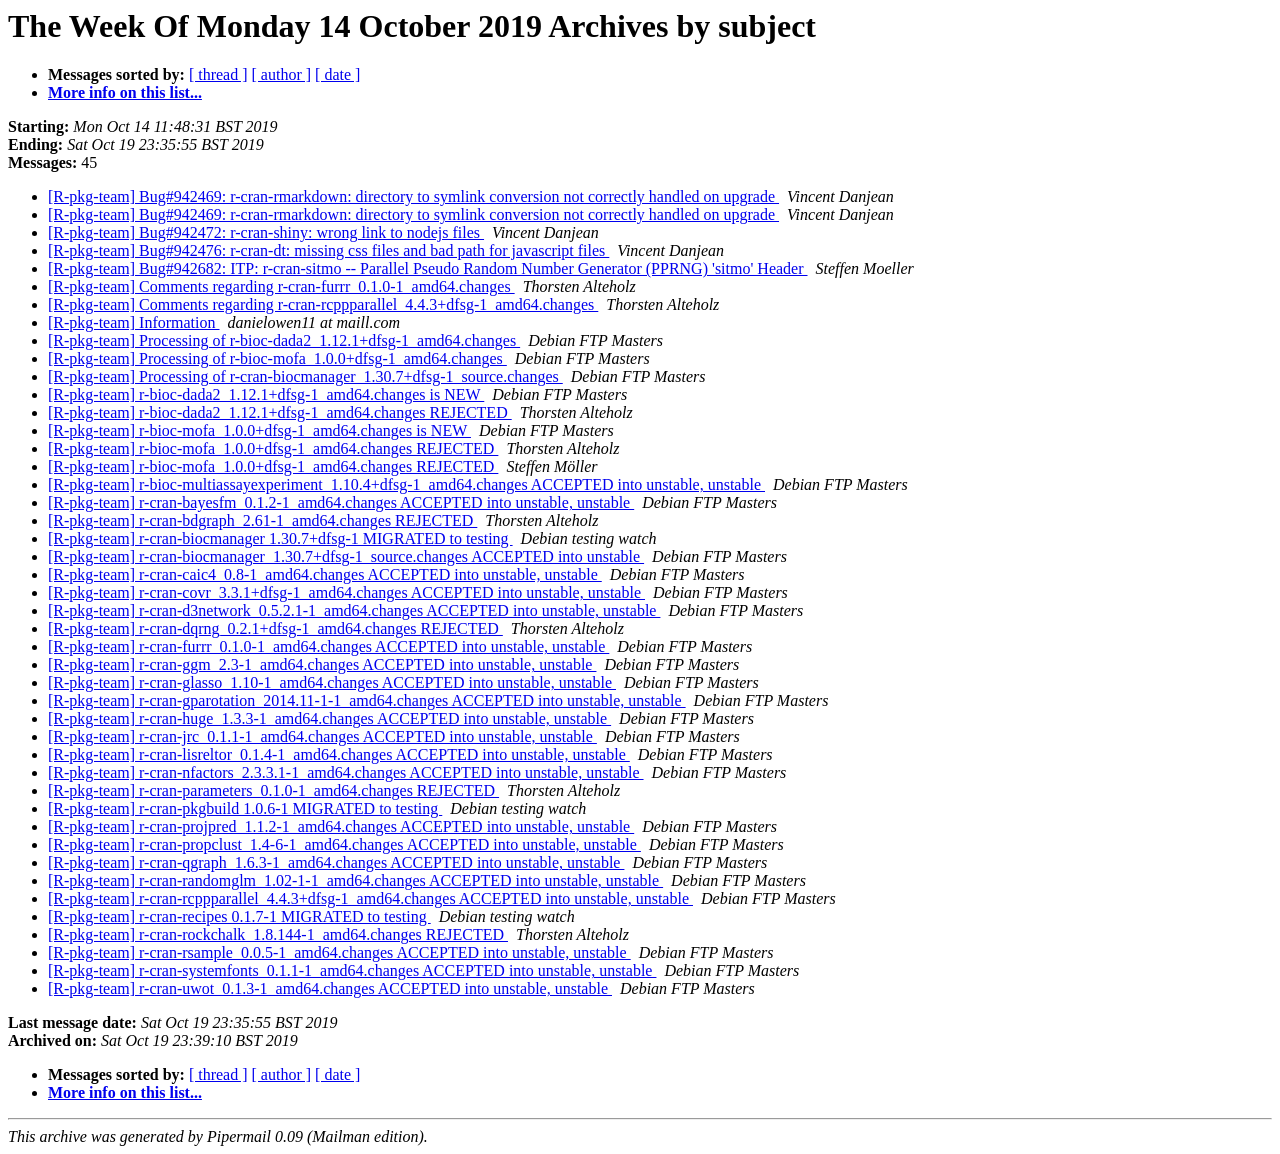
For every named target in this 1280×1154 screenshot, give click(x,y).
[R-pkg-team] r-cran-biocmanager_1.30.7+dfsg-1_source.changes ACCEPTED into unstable (346, 556)
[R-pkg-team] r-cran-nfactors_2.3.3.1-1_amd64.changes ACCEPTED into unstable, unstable (346, 772)
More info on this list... (125, 92)
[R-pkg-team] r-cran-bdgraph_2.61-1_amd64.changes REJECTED (262, 520)
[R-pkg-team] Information (134, 322)
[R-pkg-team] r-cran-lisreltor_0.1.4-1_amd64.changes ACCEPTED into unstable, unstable (339, 754)
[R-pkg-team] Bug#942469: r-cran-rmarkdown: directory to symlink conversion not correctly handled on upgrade (413, 196)
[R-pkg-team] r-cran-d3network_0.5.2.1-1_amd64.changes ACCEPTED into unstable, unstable (354, 610)
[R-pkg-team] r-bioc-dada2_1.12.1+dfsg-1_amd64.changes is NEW (266, 394)
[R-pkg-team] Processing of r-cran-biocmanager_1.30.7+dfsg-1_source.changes (305, 376)
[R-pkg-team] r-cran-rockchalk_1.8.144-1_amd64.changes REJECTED (278, 934)
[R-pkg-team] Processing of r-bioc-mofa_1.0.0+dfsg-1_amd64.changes (277, 358)
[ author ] (282, 74)
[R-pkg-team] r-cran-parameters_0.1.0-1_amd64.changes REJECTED (273, 790)
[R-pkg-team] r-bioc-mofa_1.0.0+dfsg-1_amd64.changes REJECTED (273, 448)
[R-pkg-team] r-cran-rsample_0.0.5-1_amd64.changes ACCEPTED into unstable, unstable (339, 952)
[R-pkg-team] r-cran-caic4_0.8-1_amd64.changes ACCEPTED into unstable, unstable (325, 574)
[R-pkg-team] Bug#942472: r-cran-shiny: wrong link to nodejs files (266, 232)
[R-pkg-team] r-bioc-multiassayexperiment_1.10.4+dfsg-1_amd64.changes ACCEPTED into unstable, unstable (406, 484)
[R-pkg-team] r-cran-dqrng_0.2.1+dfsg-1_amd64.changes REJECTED (275, 628)
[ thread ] (218, 74)
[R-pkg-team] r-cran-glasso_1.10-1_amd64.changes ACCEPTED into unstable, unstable (332, 682)
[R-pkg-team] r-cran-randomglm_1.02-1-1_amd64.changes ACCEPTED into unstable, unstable (355, 880)
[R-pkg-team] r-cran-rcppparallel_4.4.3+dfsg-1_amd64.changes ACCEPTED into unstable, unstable (370, 898)
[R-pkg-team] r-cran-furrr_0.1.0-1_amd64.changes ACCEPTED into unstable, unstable (328, 646)
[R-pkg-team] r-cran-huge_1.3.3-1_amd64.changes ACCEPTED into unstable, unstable (329, 718)
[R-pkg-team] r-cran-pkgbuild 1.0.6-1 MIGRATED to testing (245, 808)
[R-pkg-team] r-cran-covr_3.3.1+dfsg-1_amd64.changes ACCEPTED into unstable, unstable (346, 592)
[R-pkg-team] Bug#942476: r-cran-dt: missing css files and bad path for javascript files (328, 250)
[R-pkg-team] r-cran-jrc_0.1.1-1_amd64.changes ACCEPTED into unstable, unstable (322, 736)
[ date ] (337, 74)
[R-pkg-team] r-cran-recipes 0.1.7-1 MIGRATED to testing (239, 916)
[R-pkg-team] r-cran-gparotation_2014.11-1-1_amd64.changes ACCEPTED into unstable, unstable (367, 700)
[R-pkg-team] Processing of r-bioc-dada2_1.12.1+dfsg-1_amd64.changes (284, 340)
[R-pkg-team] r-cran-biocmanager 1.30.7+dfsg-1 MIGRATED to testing (280, 538)
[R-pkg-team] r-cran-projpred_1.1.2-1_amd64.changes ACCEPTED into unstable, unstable (341, 826)
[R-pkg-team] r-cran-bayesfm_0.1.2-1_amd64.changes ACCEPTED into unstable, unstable (341, 502)
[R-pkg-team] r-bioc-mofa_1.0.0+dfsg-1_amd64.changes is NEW (259, 430)
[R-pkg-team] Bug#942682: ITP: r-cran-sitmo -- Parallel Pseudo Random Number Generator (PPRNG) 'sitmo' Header (428, 268)
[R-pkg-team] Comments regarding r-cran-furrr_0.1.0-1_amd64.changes (281, 286)
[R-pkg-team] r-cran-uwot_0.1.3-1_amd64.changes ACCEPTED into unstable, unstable (330, 988)
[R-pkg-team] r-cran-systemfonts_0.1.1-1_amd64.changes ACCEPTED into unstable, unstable (352, 970)
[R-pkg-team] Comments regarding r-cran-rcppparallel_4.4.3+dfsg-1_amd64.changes (323, 304)
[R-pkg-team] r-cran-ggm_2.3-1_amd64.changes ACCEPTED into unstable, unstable (322, 664)
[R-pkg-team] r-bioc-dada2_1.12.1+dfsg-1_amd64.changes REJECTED (280, 412)
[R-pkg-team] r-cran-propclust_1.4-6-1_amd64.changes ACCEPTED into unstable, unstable (344, 844)
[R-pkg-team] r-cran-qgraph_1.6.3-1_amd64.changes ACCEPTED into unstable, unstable (336, 862)
